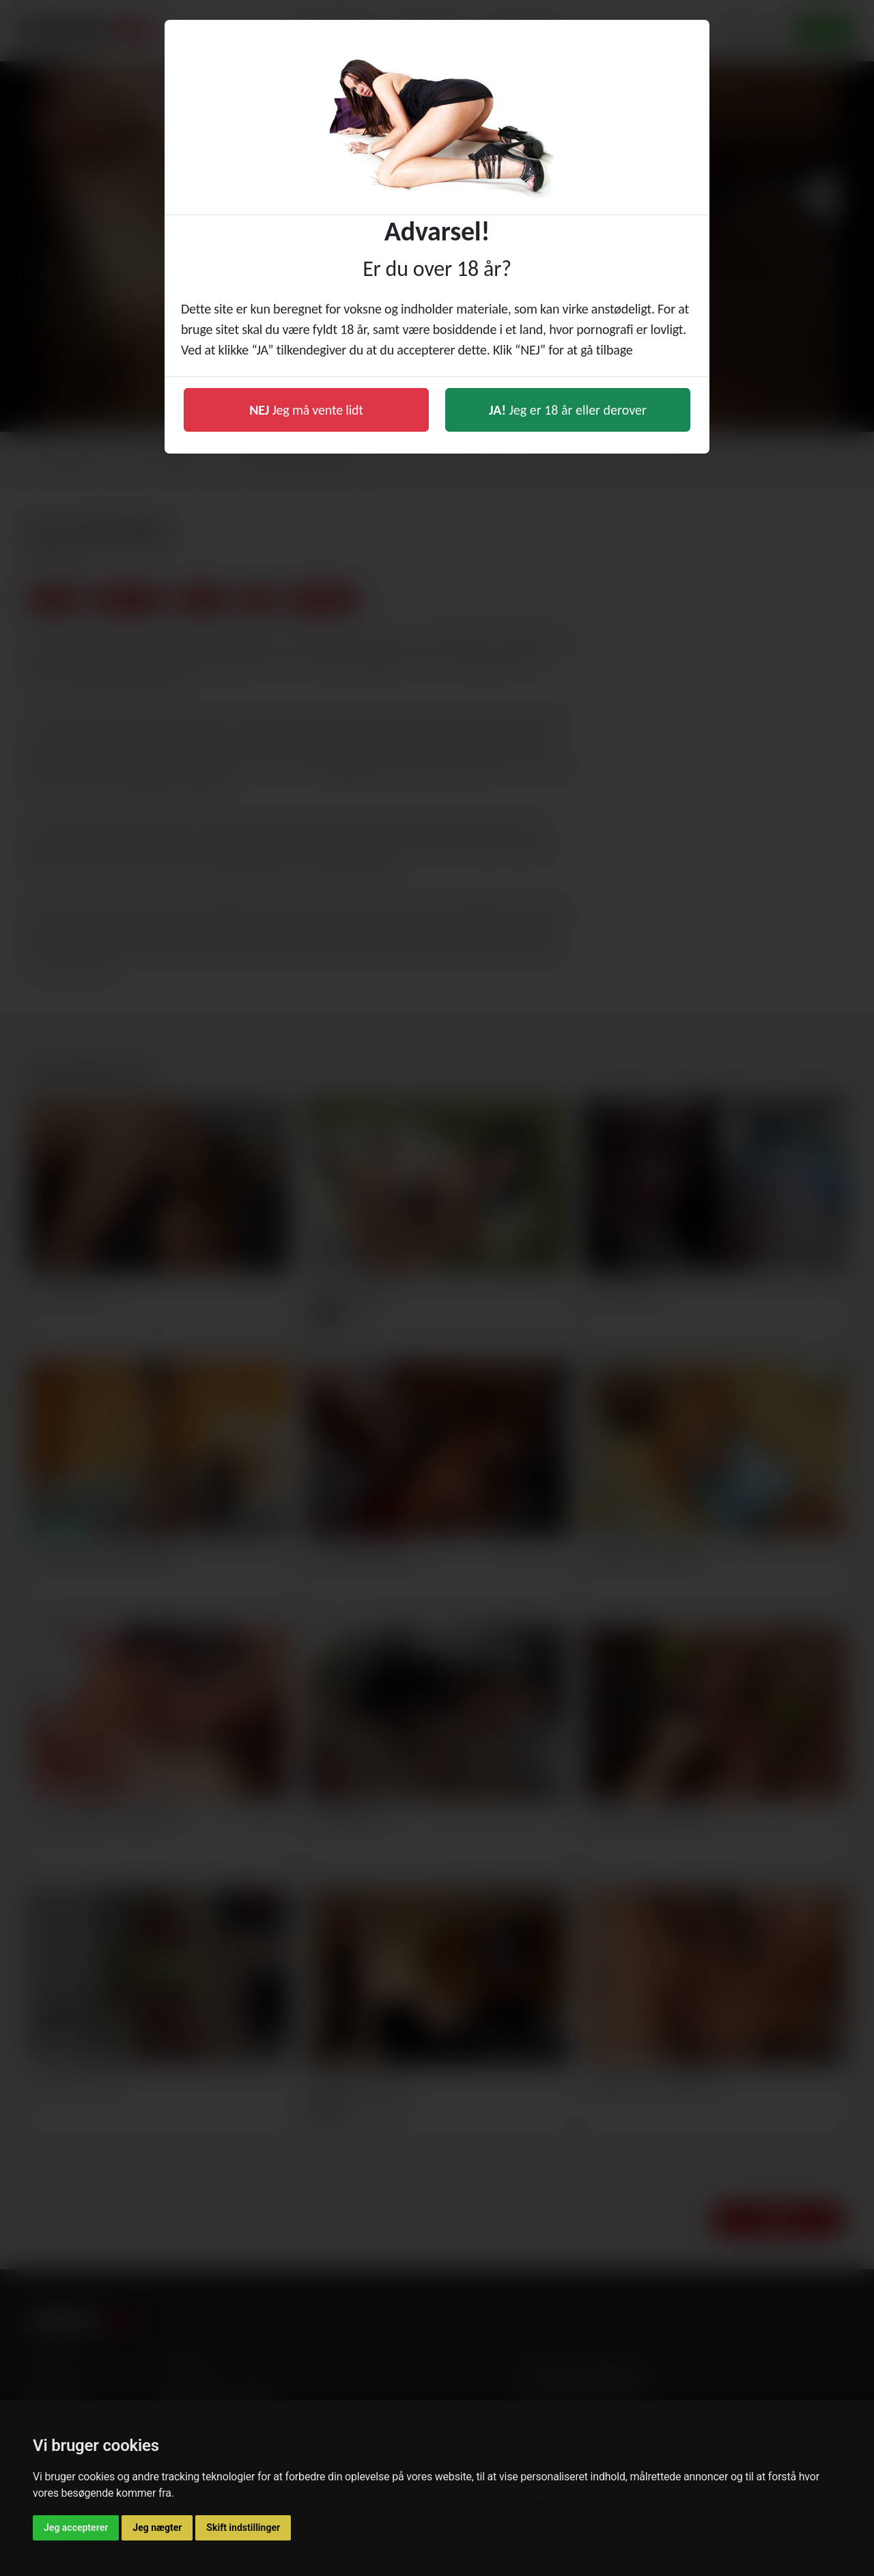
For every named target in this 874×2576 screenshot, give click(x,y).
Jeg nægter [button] (157, 2527)
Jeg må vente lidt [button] (306, 410)
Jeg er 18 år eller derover (568, 410)
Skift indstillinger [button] (243, 2527)
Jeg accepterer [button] (76, 2527)
